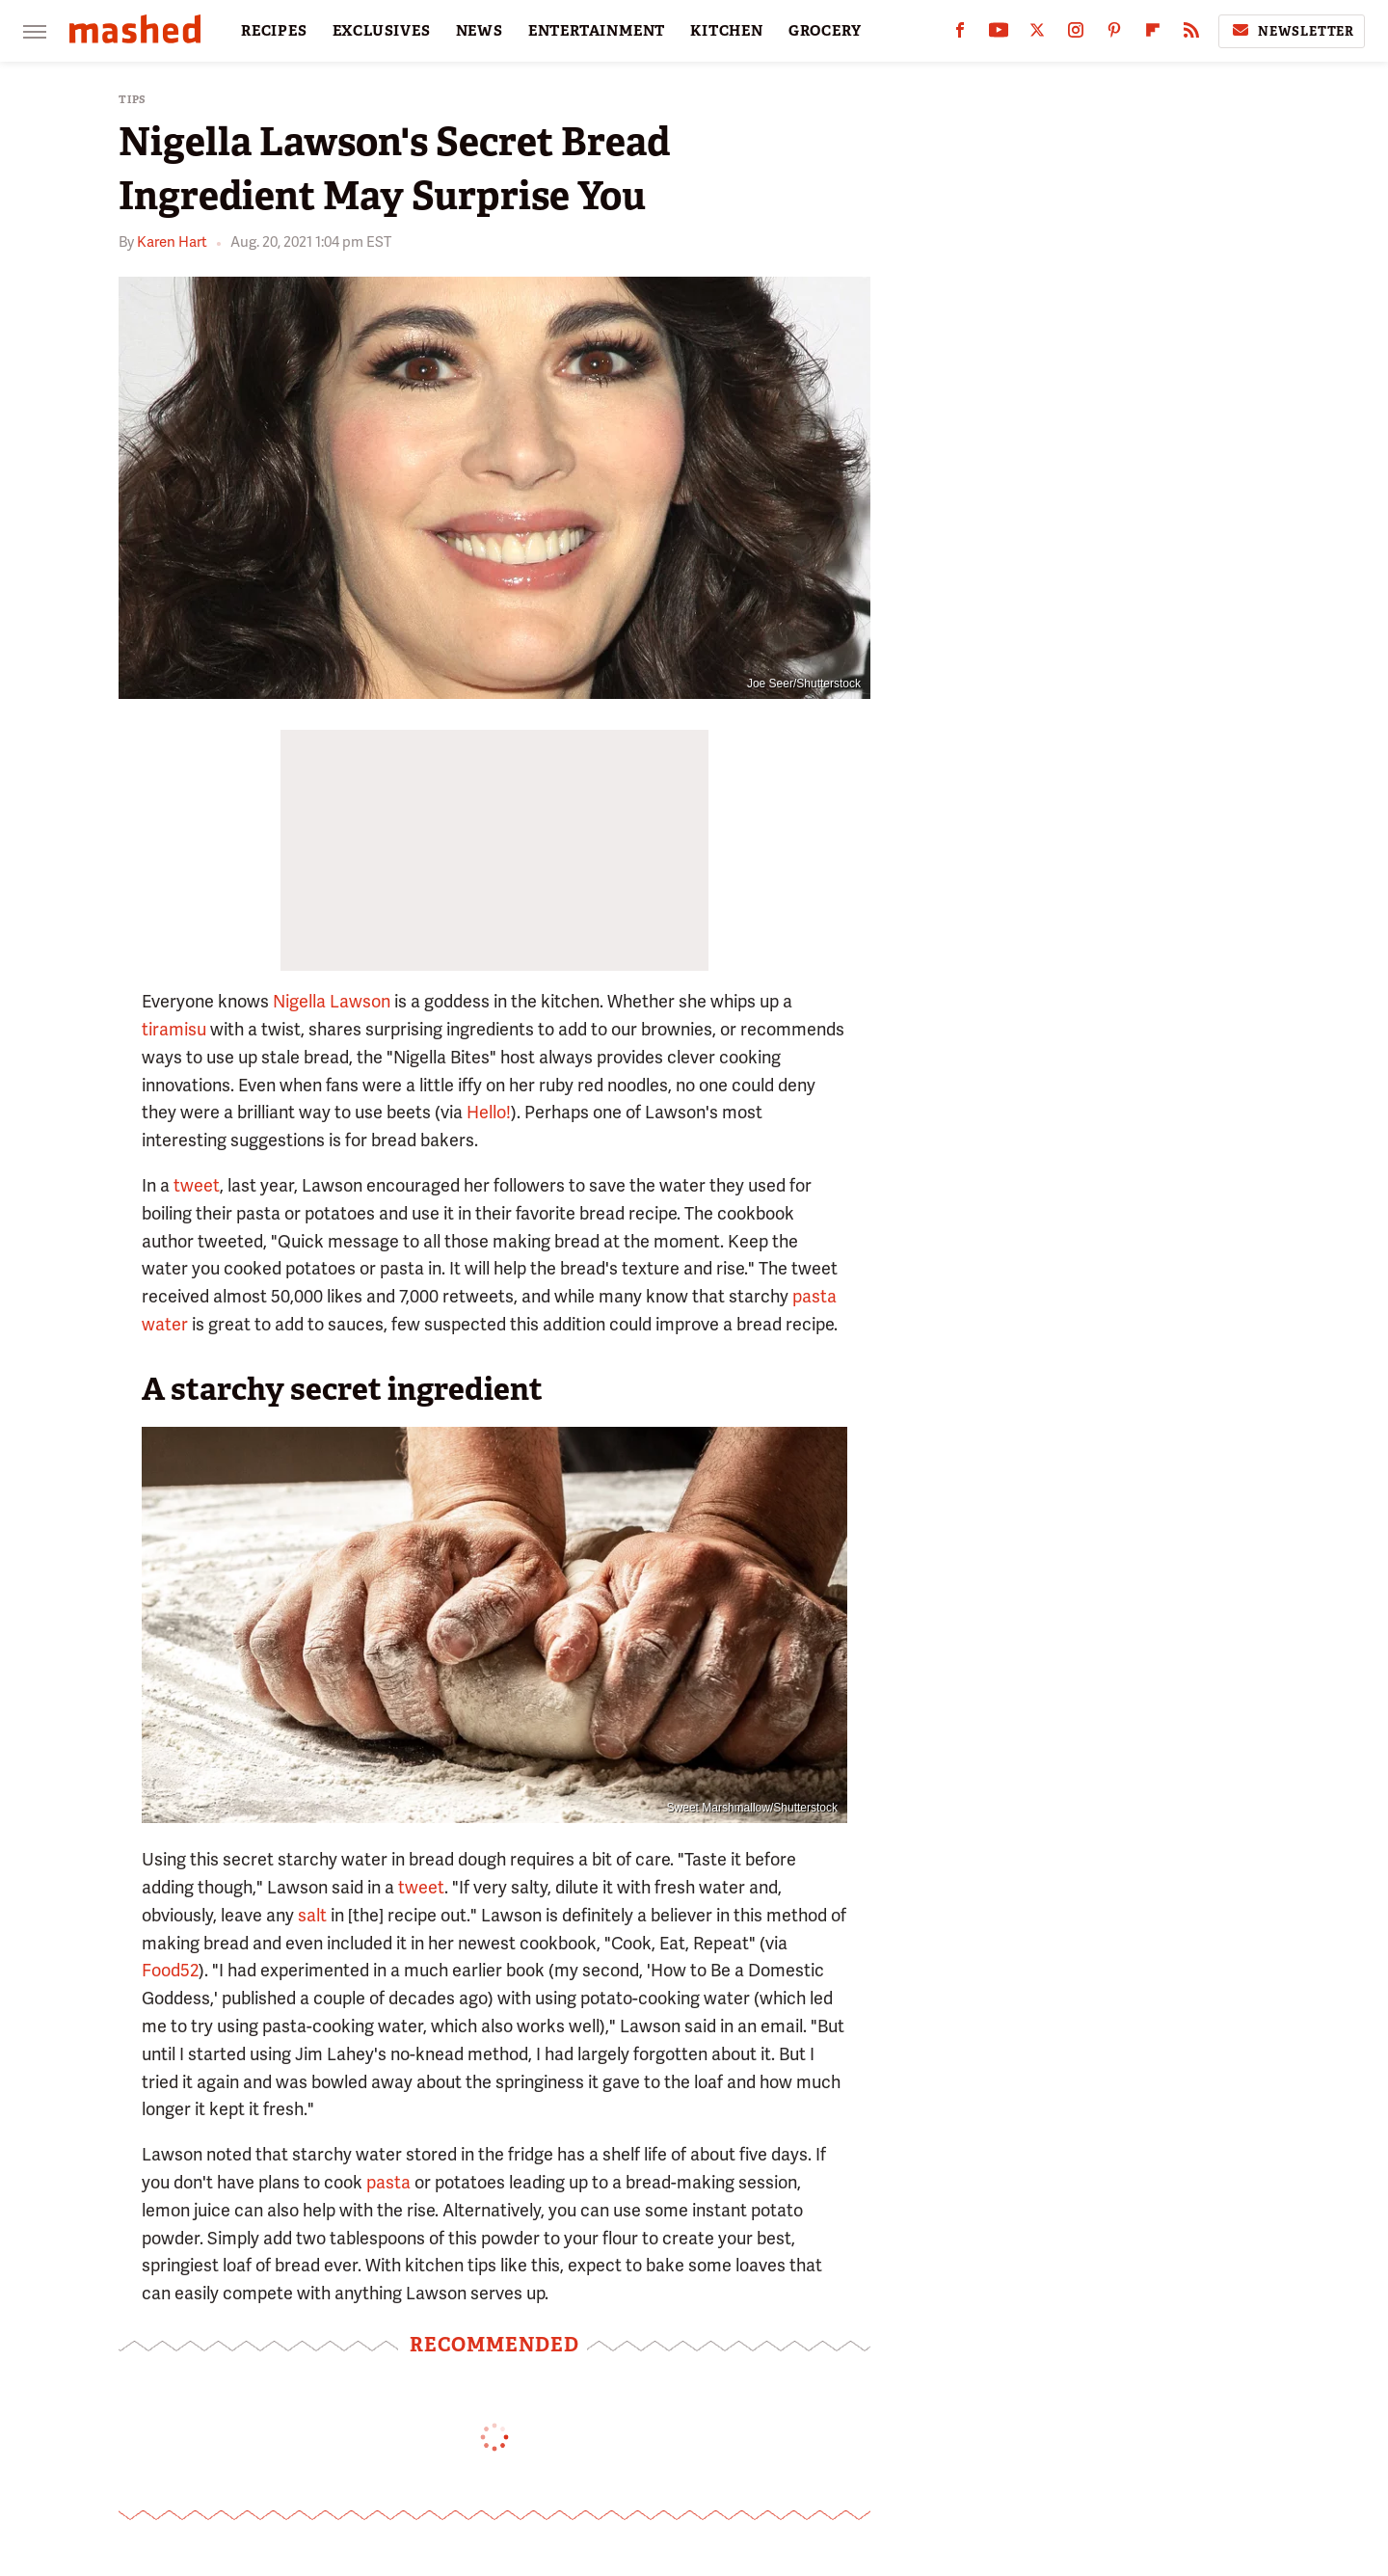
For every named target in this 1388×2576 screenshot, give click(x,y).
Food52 (170, 1970)
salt (312, 1915)
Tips (133, 99)
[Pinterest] (1114, 34)
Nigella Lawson (331, 1001)
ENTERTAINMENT (596, 30)
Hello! (489, 1112)
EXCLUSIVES (382, 30)
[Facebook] (960, 34)
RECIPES (274, 30)
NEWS (479, 30)
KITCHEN (726, 30)
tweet (197, 1185)
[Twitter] (1037, 34)
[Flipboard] (1152, 34)
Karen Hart (172, 242)
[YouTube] (998, 34)
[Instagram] (1075, 34)
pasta (388, 2182)
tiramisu (174, 1029)
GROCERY (825, 30)
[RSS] (1191, 34)
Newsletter (1291, 31)
